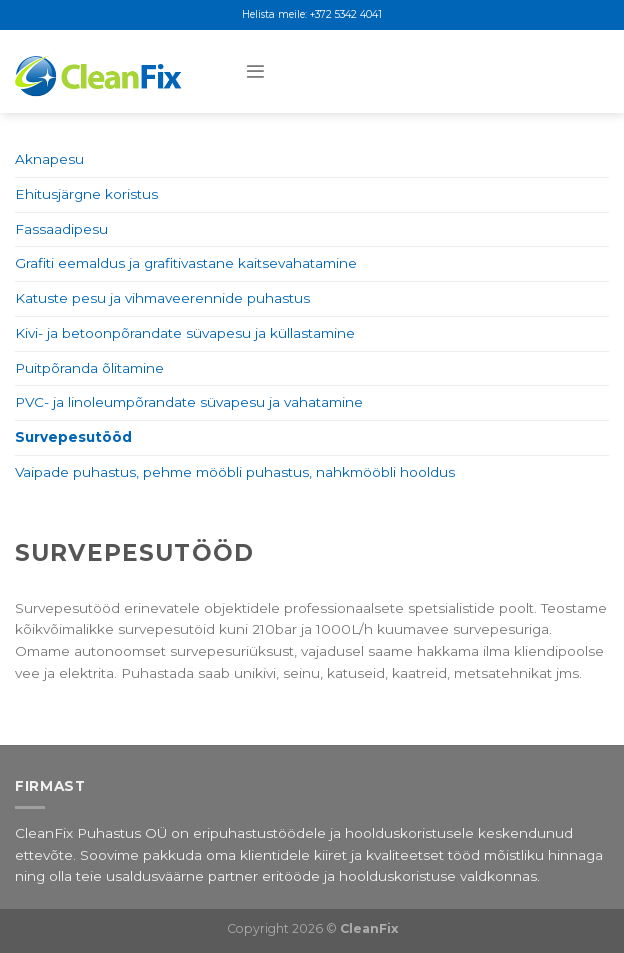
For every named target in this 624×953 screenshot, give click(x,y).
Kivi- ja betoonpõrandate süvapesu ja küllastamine (185, 333)
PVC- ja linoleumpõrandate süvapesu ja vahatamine (189, 402)
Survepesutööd (73, 437)
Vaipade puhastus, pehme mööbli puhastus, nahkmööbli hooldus (235, 472)
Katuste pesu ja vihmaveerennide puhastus (162, 298)
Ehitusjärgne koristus (86, 194)
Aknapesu (49, 159)
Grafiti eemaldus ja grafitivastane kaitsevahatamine (186, 263)
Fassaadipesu (61, 229)
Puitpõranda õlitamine (89, 368)
